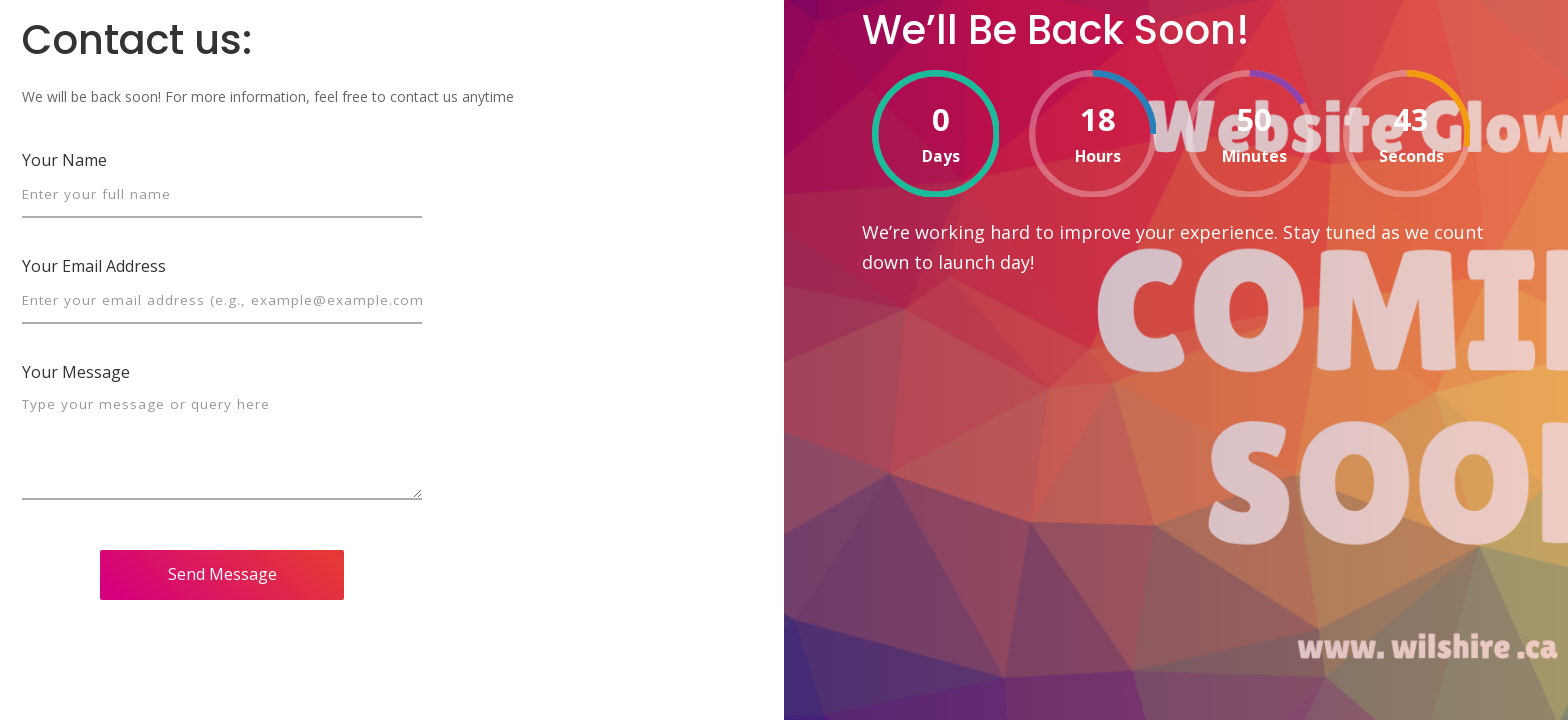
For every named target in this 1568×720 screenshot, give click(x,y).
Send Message (222, 574)
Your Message (76, 372)
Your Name (64, 160)
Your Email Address (94, 266)
